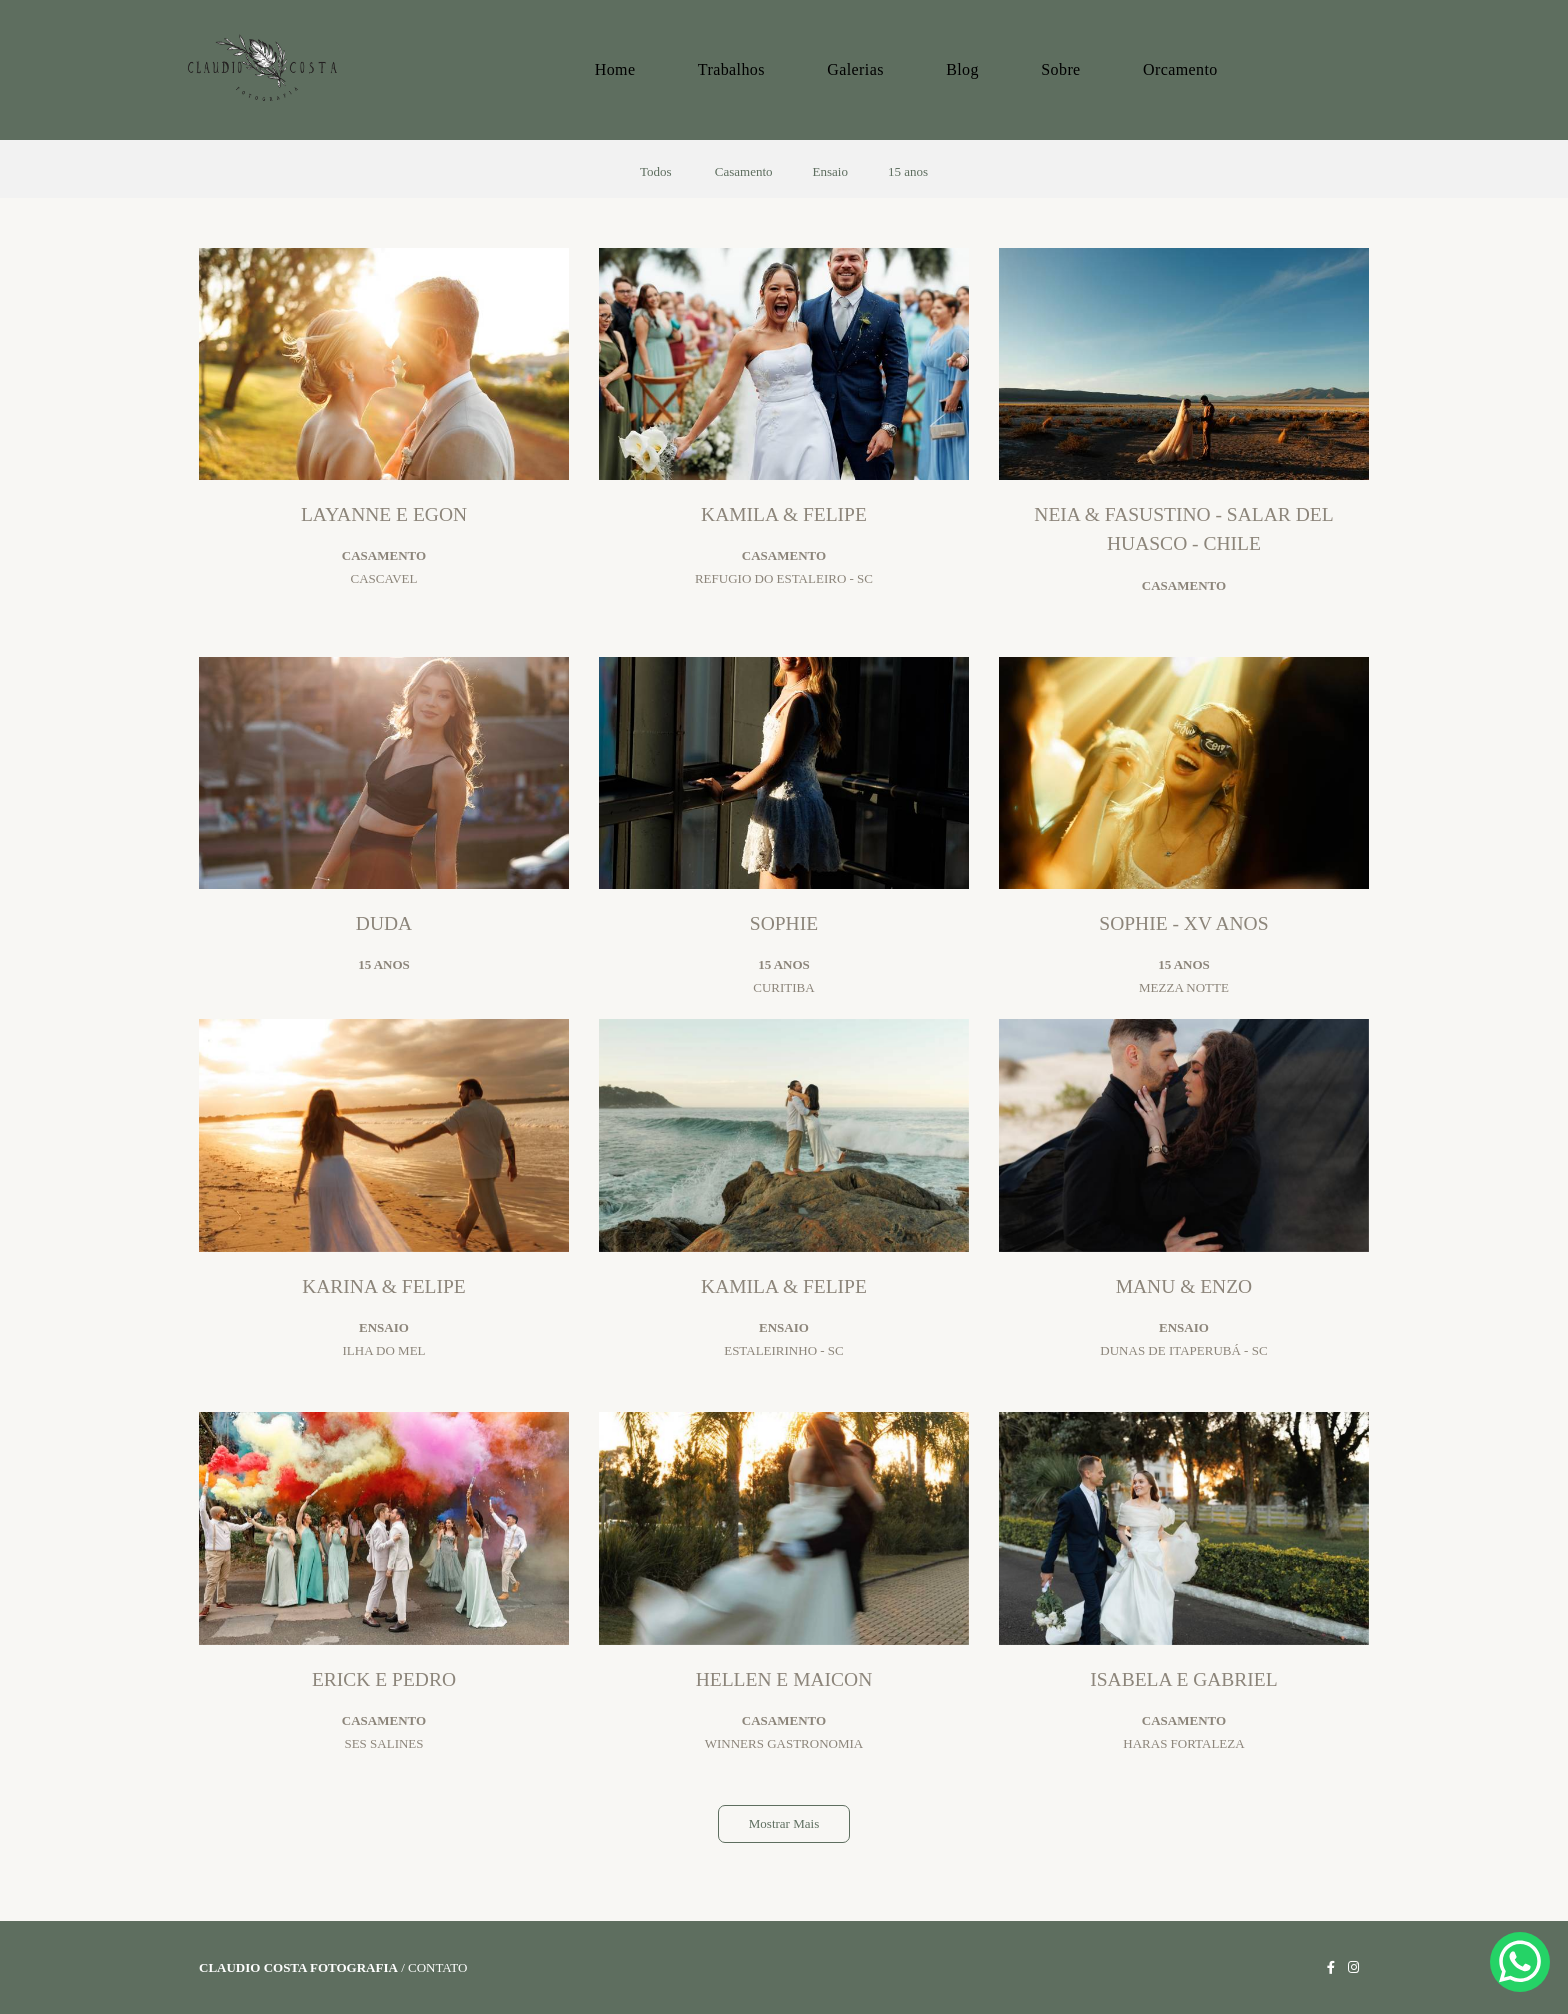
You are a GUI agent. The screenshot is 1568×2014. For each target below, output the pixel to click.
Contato (437, 1967)
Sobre (1060, 69)
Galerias (855, 69)
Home (615, 69)
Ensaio (830, 171)
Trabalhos (731, 69)
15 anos (908, 171)
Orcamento (1180, 69)
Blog (962, 69)
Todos (656, 171)
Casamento (744, 171)
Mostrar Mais (784, 1823)
